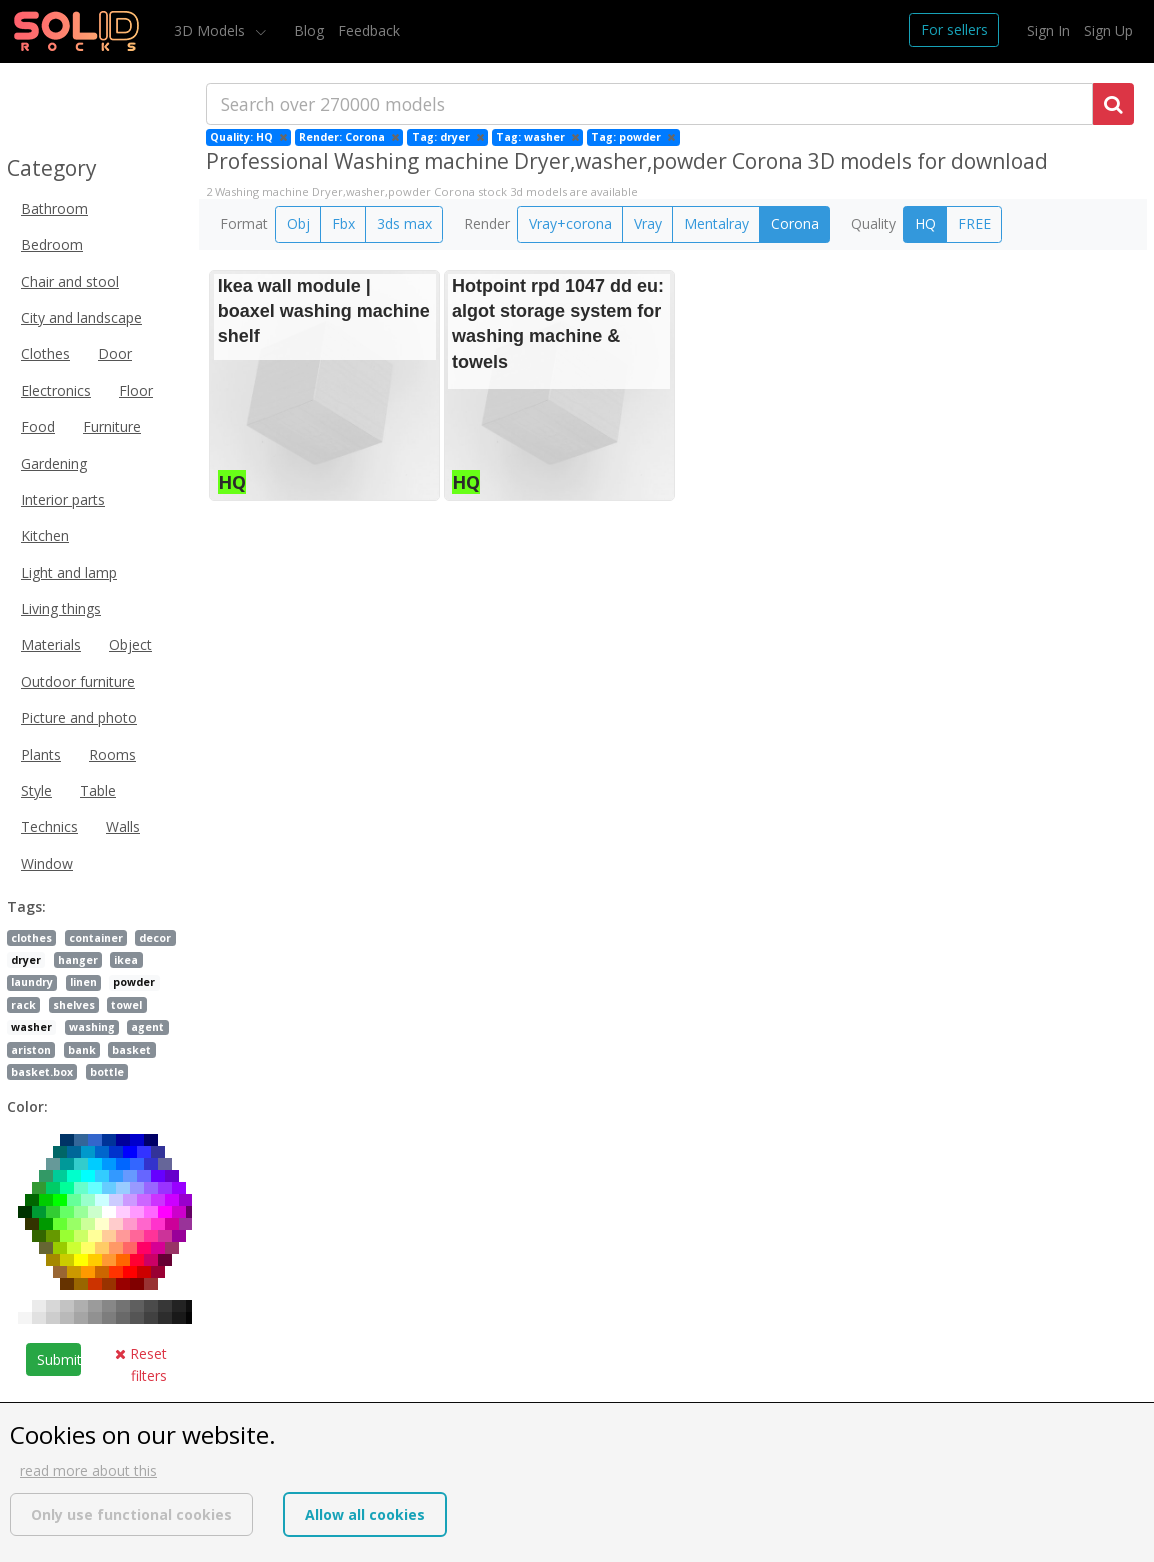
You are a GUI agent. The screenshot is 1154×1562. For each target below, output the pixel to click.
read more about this (88, 1470)
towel (126, 1005)
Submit (59, 1359)
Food (38, 426)
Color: (27, 1106)
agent (147, 1027)
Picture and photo (79, 717)
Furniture (112, 426)
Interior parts (63, 499)
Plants (41, 754)
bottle (107, 1072)
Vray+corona (570, 223)
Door (115, 353)
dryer (26, 960)
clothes (31, 938)
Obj (298, 223)
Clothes (45, 353)
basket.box (42, 1072)
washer (31, 1027)
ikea (126, 960)
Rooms (112, 754)
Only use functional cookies (131, 1514)
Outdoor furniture (78, 681)
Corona (795, 223)
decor (155, 938)
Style (36, 790)
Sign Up (1108, 30)
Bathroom (54, 208)
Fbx (343, 223)
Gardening (54, 463)
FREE (974, 223)
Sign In (1048, 30)
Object (130, 644)
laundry (32, 982)
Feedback (369, 30)
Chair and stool (70, 281)
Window (47, 863)
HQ (925, 223)
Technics (49, 826)
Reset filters (141, 1364)
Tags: (26, 906)
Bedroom (52, 244)
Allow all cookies (365, 1514)
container (96, 938)
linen (83, 982)
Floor (136, 390)
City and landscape (81, 317)
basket (131, 1050)
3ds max (404, 223)
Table (98, 790)
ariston (31, 1050)
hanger (78, 960)
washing (92, 1027)
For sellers (954, 29)
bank (82, 1050)
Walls (123, 826)
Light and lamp (69, 572)
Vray (648, 223)
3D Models (211, 30)
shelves (74, 1005)
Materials (51, 644)
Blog (309, 30)
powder (134, 982)
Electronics (56, 390)
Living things (61, 608)
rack (23, 1005)
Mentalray (716, 223)
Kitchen (45, 535)
